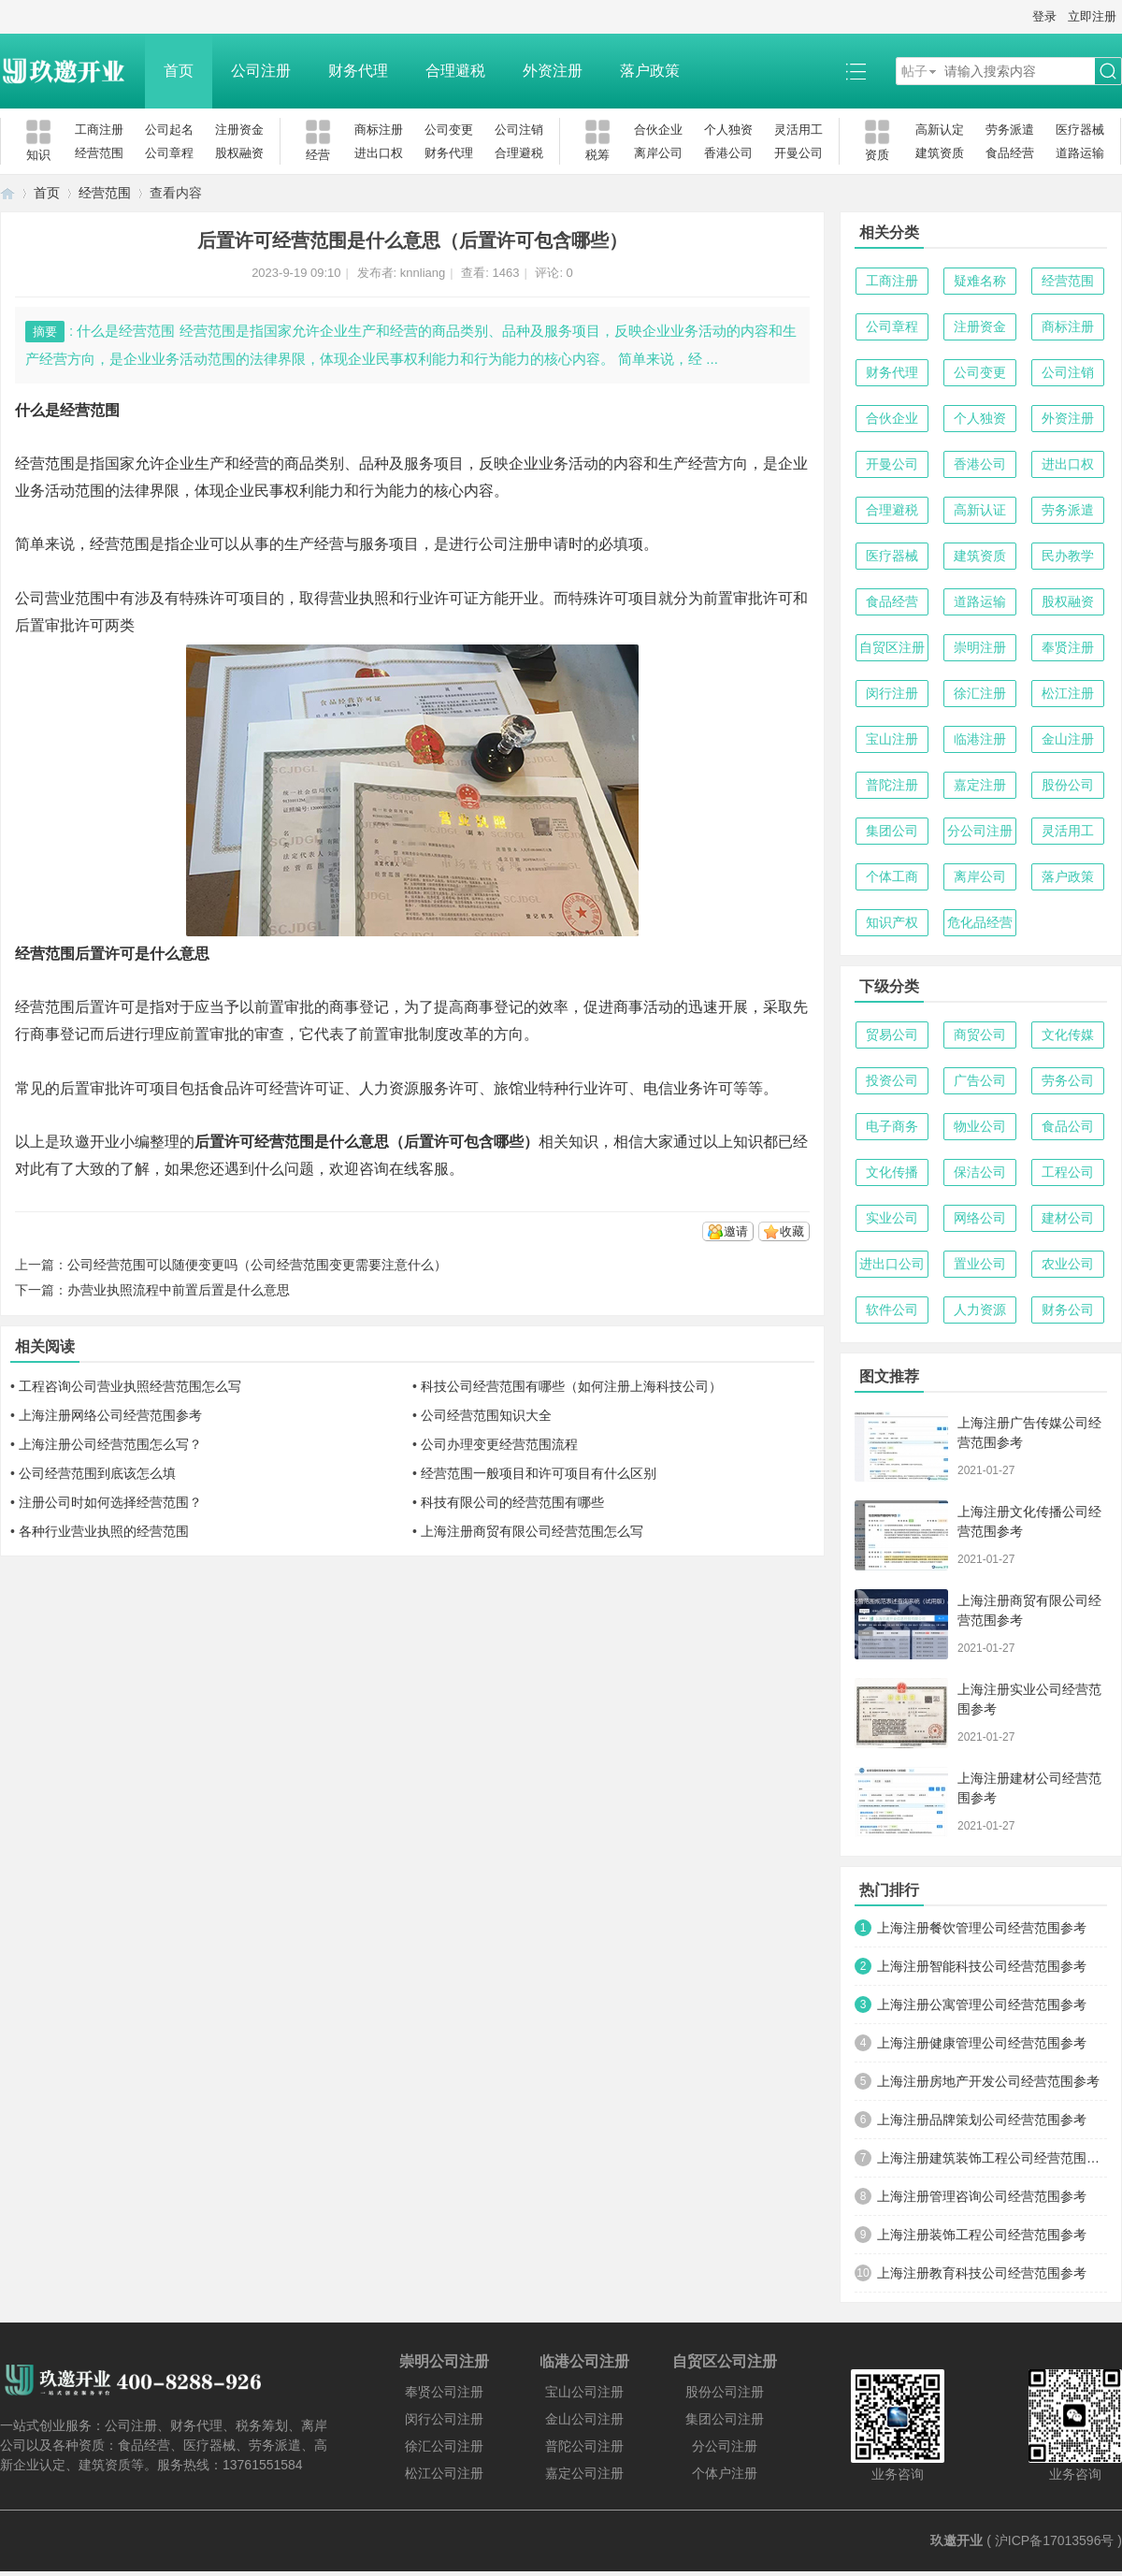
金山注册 (1068, 738)
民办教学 (1068, 555)
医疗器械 (1080, 130)
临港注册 (980, 738)
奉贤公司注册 (444, 2391)
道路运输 (1080, 153)
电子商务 (892, 1126)
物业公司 (980, 1126)
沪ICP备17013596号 (1055, 2540)
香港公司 (728, 153)
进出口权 (378, 153)
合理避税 (455, 71)
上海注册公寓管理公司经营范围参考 (981, 2004)
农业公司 (1068, 1263)
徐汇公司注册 (444, 2446)
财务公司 (1068, 1309)
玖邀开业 (956, 2540)
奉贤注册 (1068, 647)
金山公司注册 (584, 2418)
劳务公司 (1068, 1080)
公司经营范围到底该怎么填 (97, 1473)
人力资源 (980, 1309)
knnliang (422, 273)
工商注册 (99, 130)
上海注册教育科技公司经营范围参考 (981, 2272)
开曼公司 (798, 153)
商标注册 (378, 130)
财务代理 (358, 71)
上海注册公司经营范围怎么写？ (110, 1444)
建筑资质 (939, 153)
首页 (179, 71)
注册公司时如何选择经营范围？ (110, 1502)
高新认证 (980, 509)
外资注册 (553, 71)
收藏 (792, 1231)
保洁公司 (980, 1172)
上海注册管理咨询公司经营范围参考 (981, 2196)
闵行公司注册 (444, 2418)
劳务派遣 (1009, 130)
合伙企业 (658, 130)
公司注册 (261, 71)
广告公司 (980, 1080)
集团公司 (892, 830)
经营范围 (99, 153)
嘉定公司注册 (584, 2473)
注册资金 (239, 130)
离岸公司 (658, 153)
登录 (1044, 16)
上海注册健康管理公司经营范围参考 (981, 2042)
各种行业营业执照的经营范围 (104, 1531)
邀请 (736, 1231)
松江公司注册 (444, 2473)
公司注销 (519, 130)
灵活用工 (798, 130)
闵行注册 (892, 693)
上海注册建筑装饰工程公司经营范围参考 (992, 2157)
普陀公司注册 (584, 2446)
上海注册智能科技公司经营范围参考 (981, 1966)
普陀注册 (892, 784)
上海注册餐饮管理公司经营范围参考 (981, 1927)
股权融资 (239, 153)
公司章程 (169, 153)
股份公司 (1068, 784)
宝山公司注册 (584, 2391)
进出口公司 (892, 1263)
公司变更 (448, 130)
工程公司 (1068, 1172)
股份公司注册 (724, 2391)
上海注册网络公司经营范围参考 (110, 1415)
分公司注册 (980, 830)
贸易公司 (892, 1034)
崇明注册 (980, 647)
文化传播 (892, 1172)
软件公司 (892, 1309)
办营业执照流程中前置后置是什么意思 (178, 1289)
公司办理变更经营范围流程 (499, 1444)
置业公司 (980, 1263)
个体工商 (892, 876)
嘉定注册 (980, 784)
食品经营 (1009, 153)
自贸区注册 (892, 647)
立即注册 (1092, 16)
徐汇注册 (980, 693)
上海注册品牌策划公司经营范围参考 (981, 2119)
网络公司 (980, 1217)
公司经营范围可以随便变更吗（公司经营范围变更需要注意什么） (257, 1264)
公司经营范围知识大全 (486, 1415)
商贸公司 (980, 1034)
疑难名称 (980, 280)
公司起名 (169, 130)
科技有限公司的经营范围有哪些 (512, 1502)
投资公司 (892, 1080)
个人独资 (728, 130)
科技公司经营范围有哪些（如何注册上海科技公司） (571, 1386)
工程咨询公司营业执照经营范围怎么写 (130, 1386)
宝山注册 (892, 738)
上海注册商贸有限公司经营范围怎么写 (532, 1531)
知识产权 (892, 922)
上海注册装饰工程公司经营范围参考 (981, 2234)
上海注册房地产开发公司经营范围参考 (988, 2081)
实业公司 (892, 1217)
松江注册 (1068, 693)
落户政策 (650, 71)
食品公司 (1068, 1126)
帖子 (914, 71)
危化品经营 (980, 922)
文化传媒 (1068, 1034)
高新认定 (939, 130)
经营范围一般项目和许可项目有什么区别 (538, 1473)
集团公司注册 (724, 2418)
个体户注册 (724, 2473)
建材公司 (1068, 1217)
